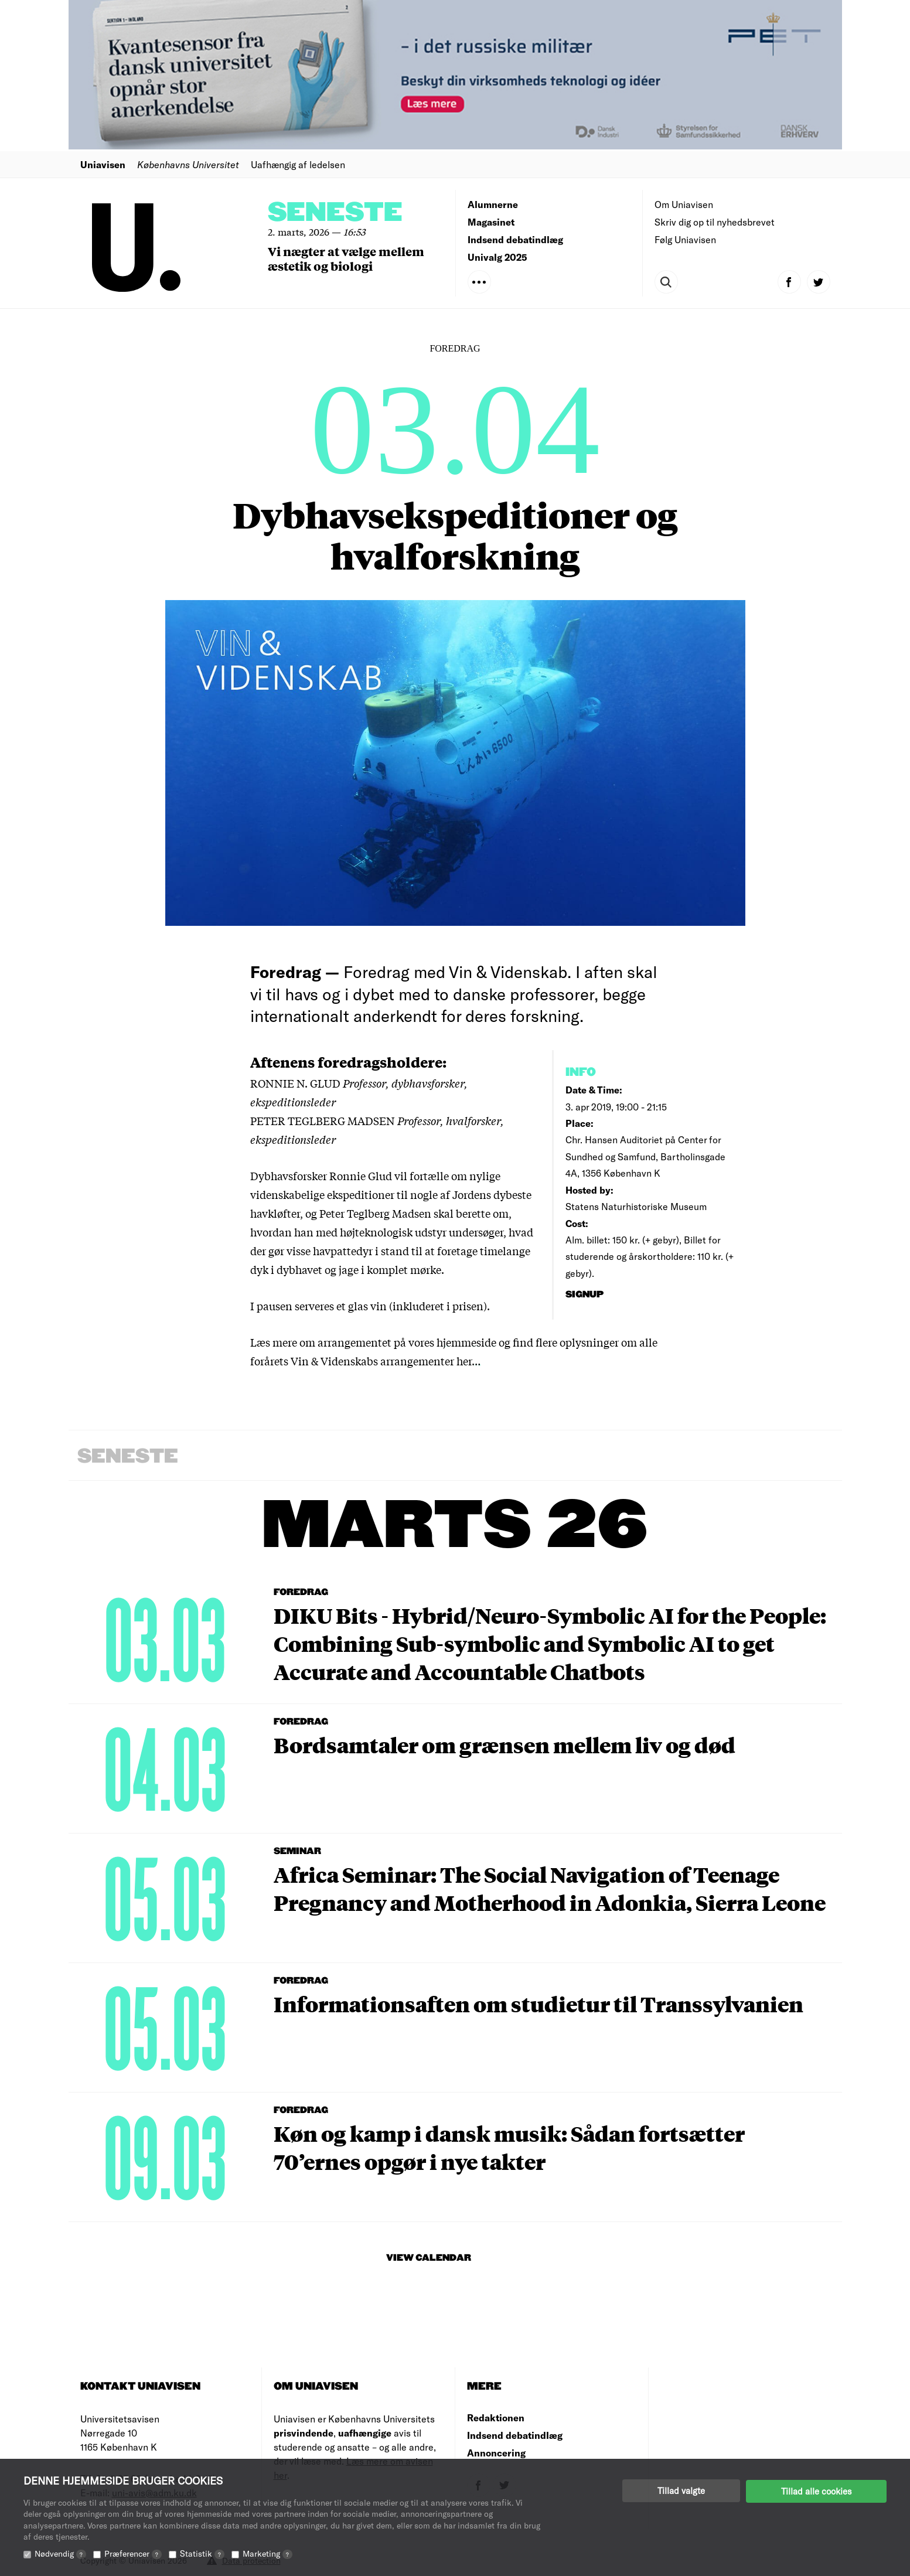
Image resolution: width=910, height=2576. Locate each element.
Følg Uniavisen (685, 239)
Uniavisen (102, 164)
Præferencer (133, 2553)
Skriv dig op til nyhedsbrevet (715, 221)
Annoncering (496, 2452)
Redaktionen (495, 2417)
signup (585, 1295)
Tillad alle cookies (816, 2490)
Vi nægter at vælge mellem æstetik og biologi (346, 258)
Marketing (267, 2553)
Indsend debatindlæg (515, 239)
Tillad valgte (681, 2490)
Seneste (335, 213)
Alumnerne (493, 204)
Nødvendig (60, 2553)
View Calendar (428, 2258)
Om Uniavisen (684, 204)
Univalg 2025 (497, 257)
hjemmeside (466, 1342)
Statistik (202, 2553)
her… (468, 1360)
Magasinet (491, 221)
